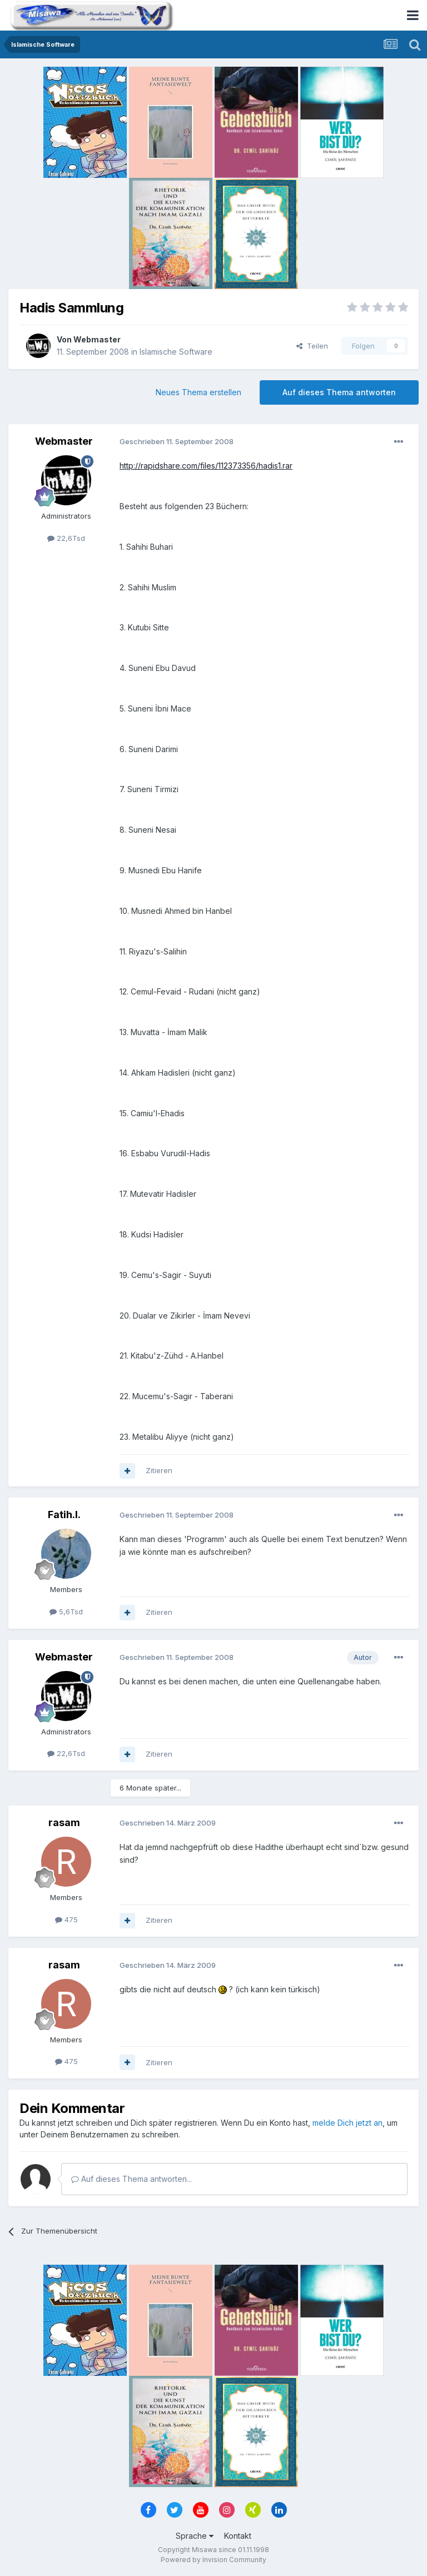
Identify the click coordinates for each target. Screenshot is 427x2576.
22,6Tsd (66, 538)
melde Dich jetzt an (347, 2122)
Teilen (312, 345)
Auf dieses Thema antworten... (131, 2179)
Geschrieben (177, 441)
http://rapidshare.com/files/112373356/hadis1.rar (206, 465)
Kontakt (237, 2535)
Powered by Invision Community (213, 2559)
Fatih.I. (64, 1514)
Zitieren (159, 1470)
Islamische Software (176, 351)
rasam (64, 1822)
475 (66, 1919)
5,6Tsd (66, 1611)
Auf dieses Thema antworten (339, 392)
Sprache (195, 2535)
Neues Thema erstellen (198, 392)
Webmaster (97, 339)
